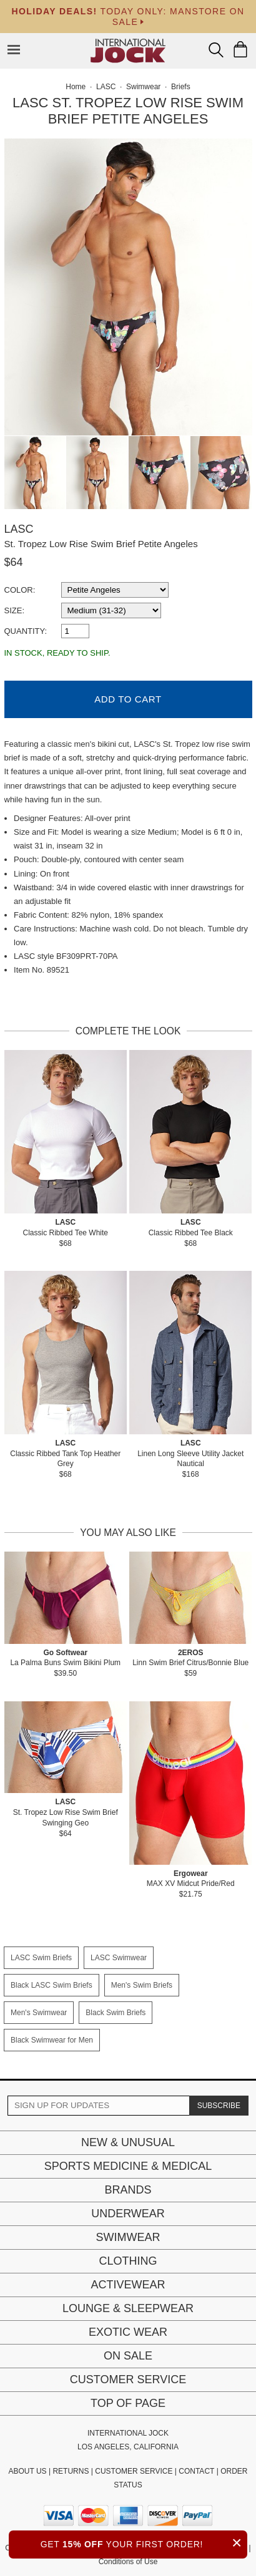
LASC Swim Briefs (41, 1957)
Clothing (128, 2261)
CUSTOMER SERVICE (133, 2471)
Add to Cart (127, 699)
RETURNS (70, 2471)
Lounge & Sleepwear (128, 2308)
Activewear (128, 2284)
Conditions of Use (128, 2561)
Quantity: (25, 631)
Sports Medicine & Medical (128, 2166)
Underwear (128, 2213)
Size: (14, 610)
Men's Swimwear (39, 2012)
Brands (127, 2190)
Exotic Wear (128, 2332)
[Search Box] (216, 49)
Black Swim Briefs (115, 2012)
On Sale (128, 2356)
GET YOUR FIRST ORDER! (144, 2542)
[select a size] (111, 610)
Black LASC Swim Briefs (51, 1985)
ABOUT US (27, 2471)
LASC (19, 529)
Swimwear (128, 2237)
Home (76, 86)
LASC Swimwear (119, 1957)
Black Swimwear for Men (52, 2040)
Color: (20, 590)
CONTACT (196, 2471)
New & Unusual (128, 2142)
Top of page (128, 2403)
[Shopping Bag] (240, 49)
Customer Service (128, 2379)
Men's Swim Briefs (141, 1985)
